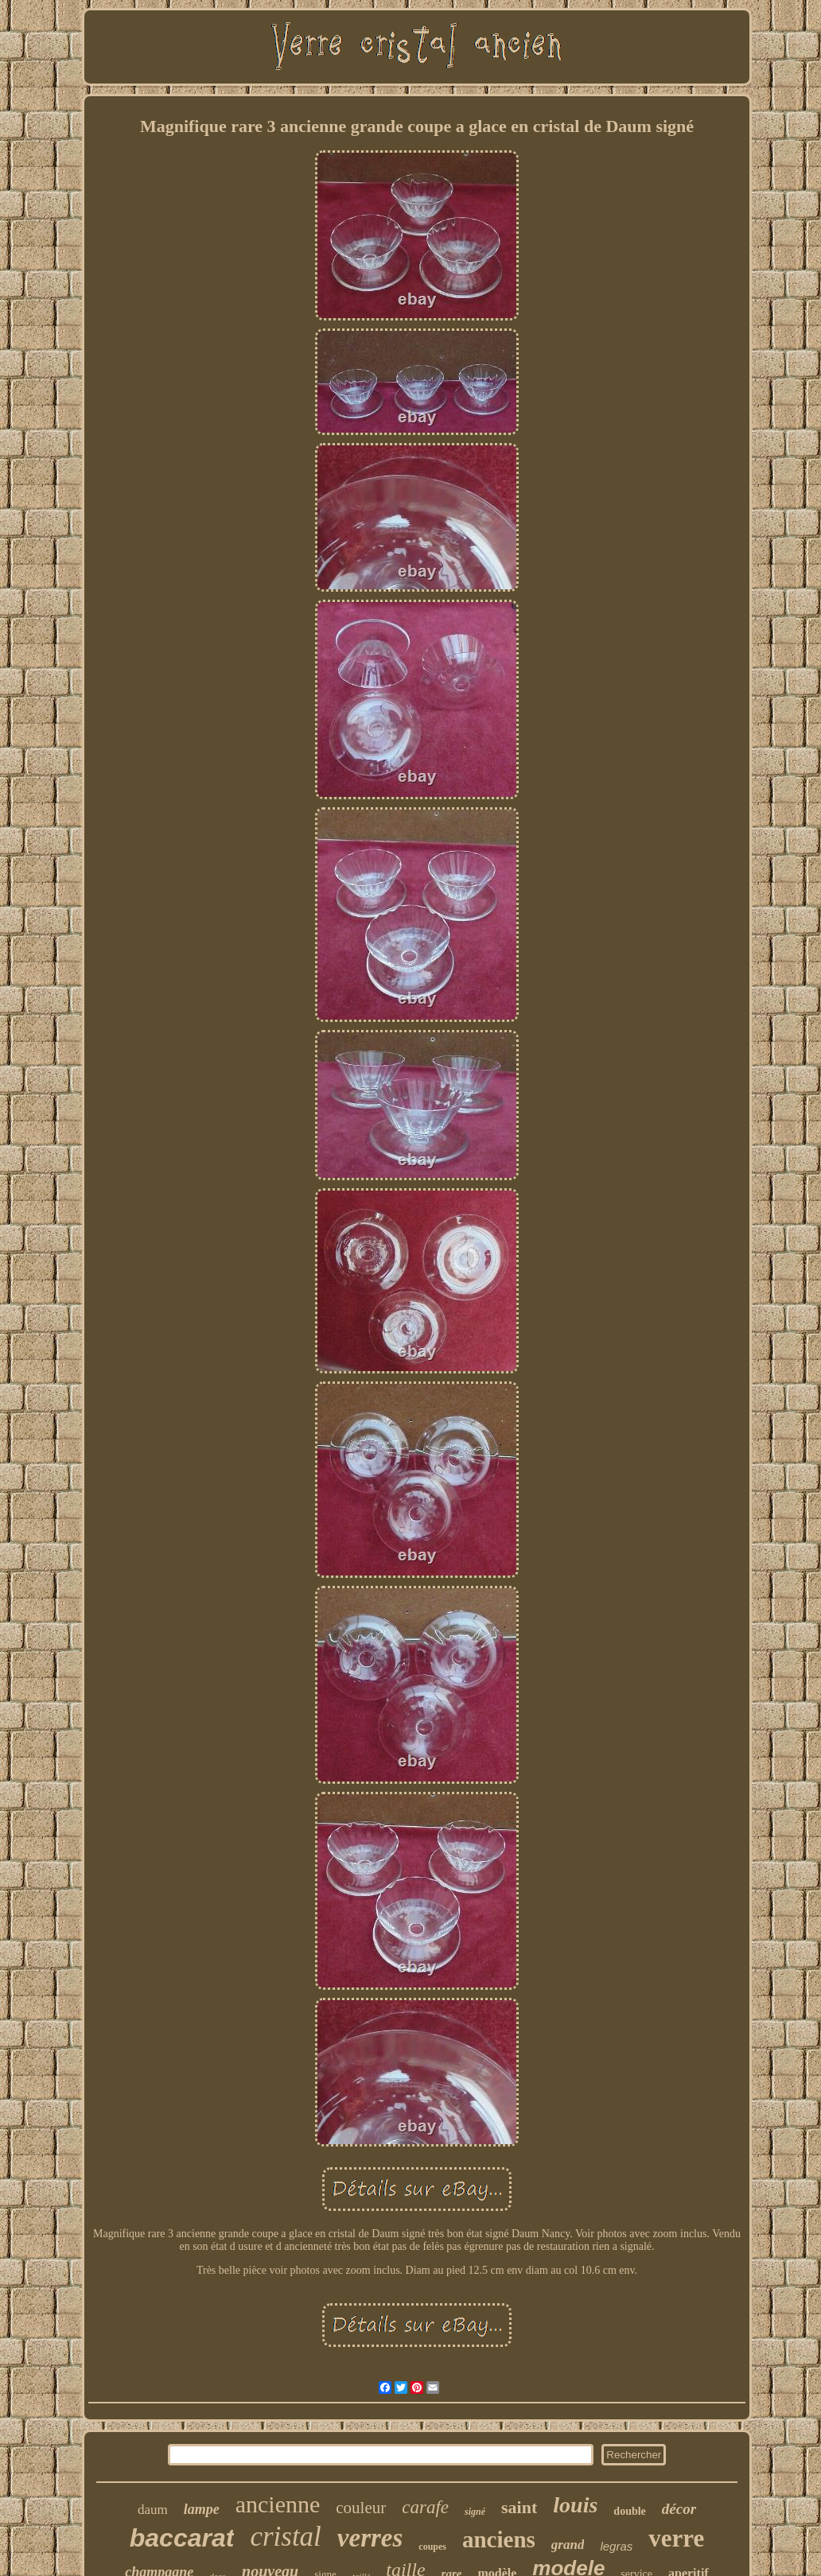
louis (575, 2504)
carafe (425, 2507)
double (629, 2511)
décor (679, 2508)
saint (519, 2507)
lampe (202, 2509)
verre (676, 2538)
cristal (285, 2536)
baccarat (182, 2538)
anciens (498, 2539)
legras (616, 2546)
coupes (432, 2546)
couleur (361, 2507)
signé (475, 2511)
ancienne (278, 2504)
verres (370, 2538)
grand (568, 2544)
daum (153, 2509)
